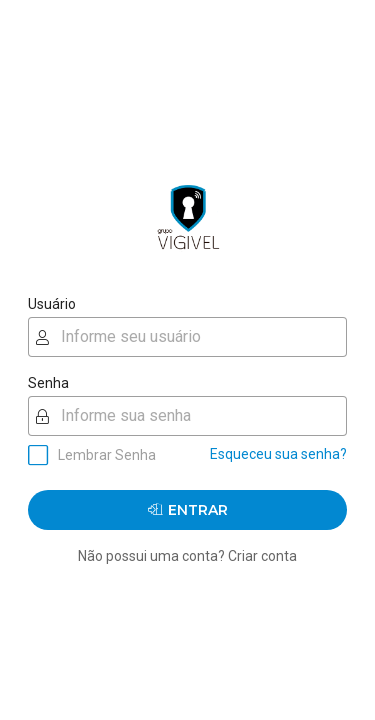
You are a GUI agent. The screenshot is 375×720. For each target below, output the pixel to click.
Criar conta (262, 556)
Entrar (188, 509)
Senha (48, 383)
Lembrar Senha (107, 455)
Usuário (52, 304)
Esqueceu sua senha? (278, 454)
